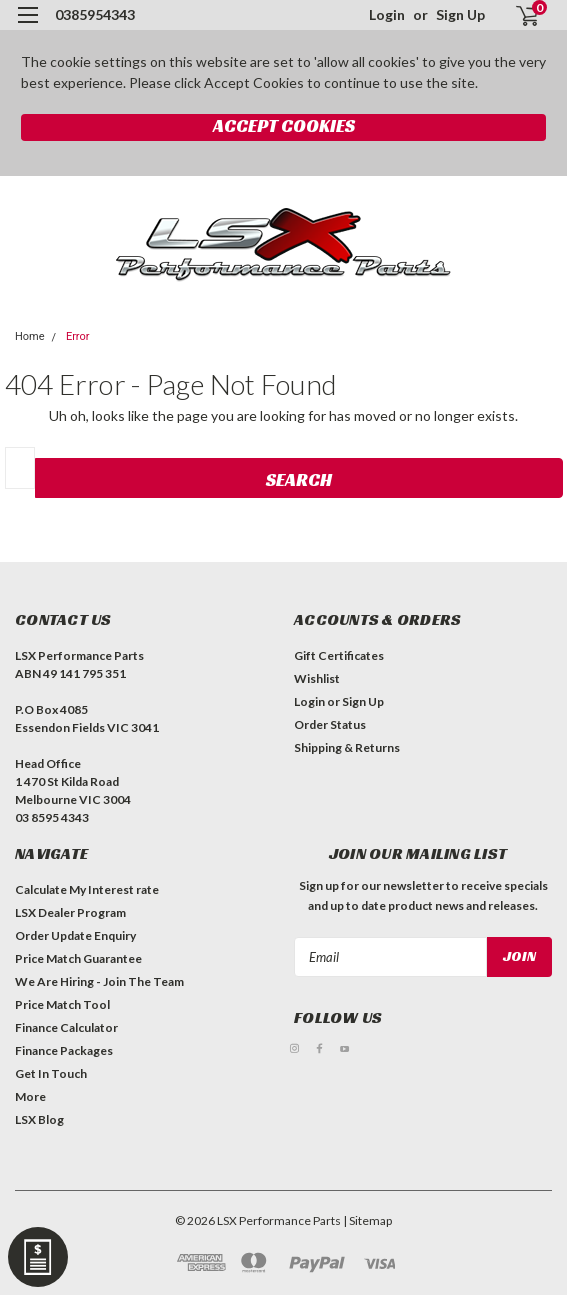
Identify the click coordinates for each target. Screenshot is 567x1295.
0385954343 (95, 14)
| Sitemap (367, 1220)
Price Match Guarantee (78, 958)
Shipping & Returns (347, 747)
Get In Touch (51, 1073)
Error (78, 336)
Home (30, 336)
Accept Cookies (284, 125)
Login (387, 14)
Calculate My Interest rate (87, 889)
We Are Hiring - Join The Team (99, 981)
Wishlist (317, 678)
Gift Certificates (339, 655)
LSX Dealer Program (70, 912)
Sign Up (460, 14)
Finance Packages (64, 1050)
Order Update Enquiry (75, 935)
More (30, 1096)
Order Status (330, 724)
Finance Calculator (66, 1027)
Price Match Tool (62, 1004)
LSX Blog (39, 1119)
